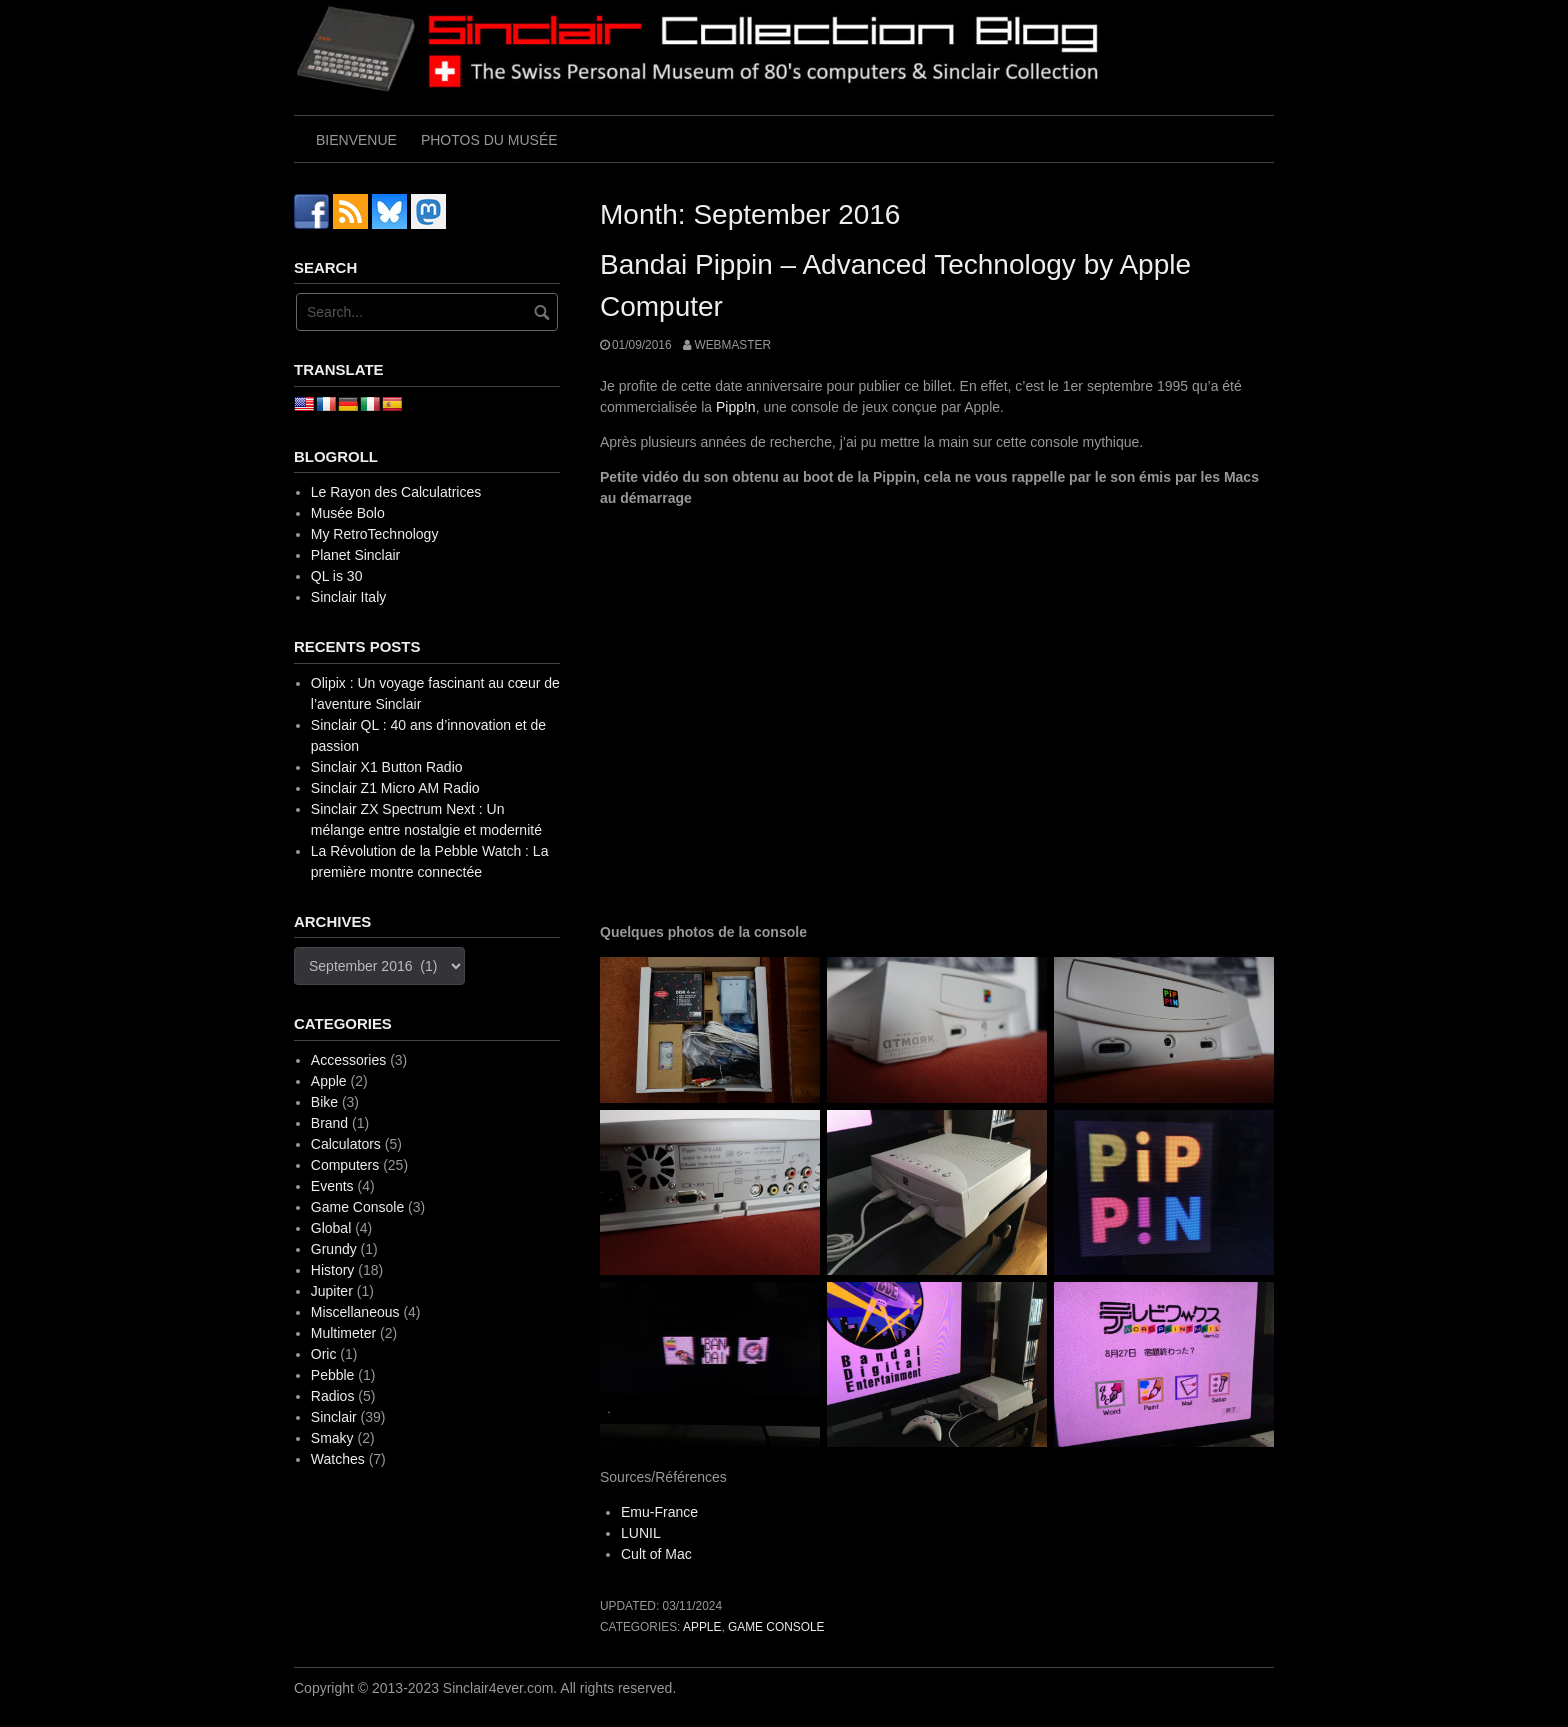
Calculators (346, 1144)
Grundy (334, 1249)
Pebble (333, 1375)
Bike (324, 1102)
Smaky (332, 1438)
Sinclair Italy (348, 597)
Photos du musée (489, 140)
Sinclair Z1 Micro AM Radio (395, 788)
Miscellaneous (355, 1312)
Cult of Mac (656, 1554)
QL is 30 (337, 576)
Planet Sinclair (356, 555)
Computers (345, 1165)
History (333, 1270)
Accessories (348, 1060)
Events (332, 1186)
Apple (702, 1627)
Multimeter (343, 1333)
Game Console (776, 1627)
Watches (338, 1459)
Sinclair (334, 1417)
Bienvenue (356, 140)
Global (331, 1228)
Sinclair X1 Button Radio (387, 767)
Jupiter (332, 1291)
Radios (333, 1396)
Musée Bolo (348, 513)
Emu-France (659, 1512)
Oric (324, 1354)
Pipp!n (736, 407)
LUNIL (641, 1533)
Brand (329, 1123)
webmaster (732, 345)
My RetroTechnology (375, 534)
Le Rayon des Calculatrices (396, 492)
